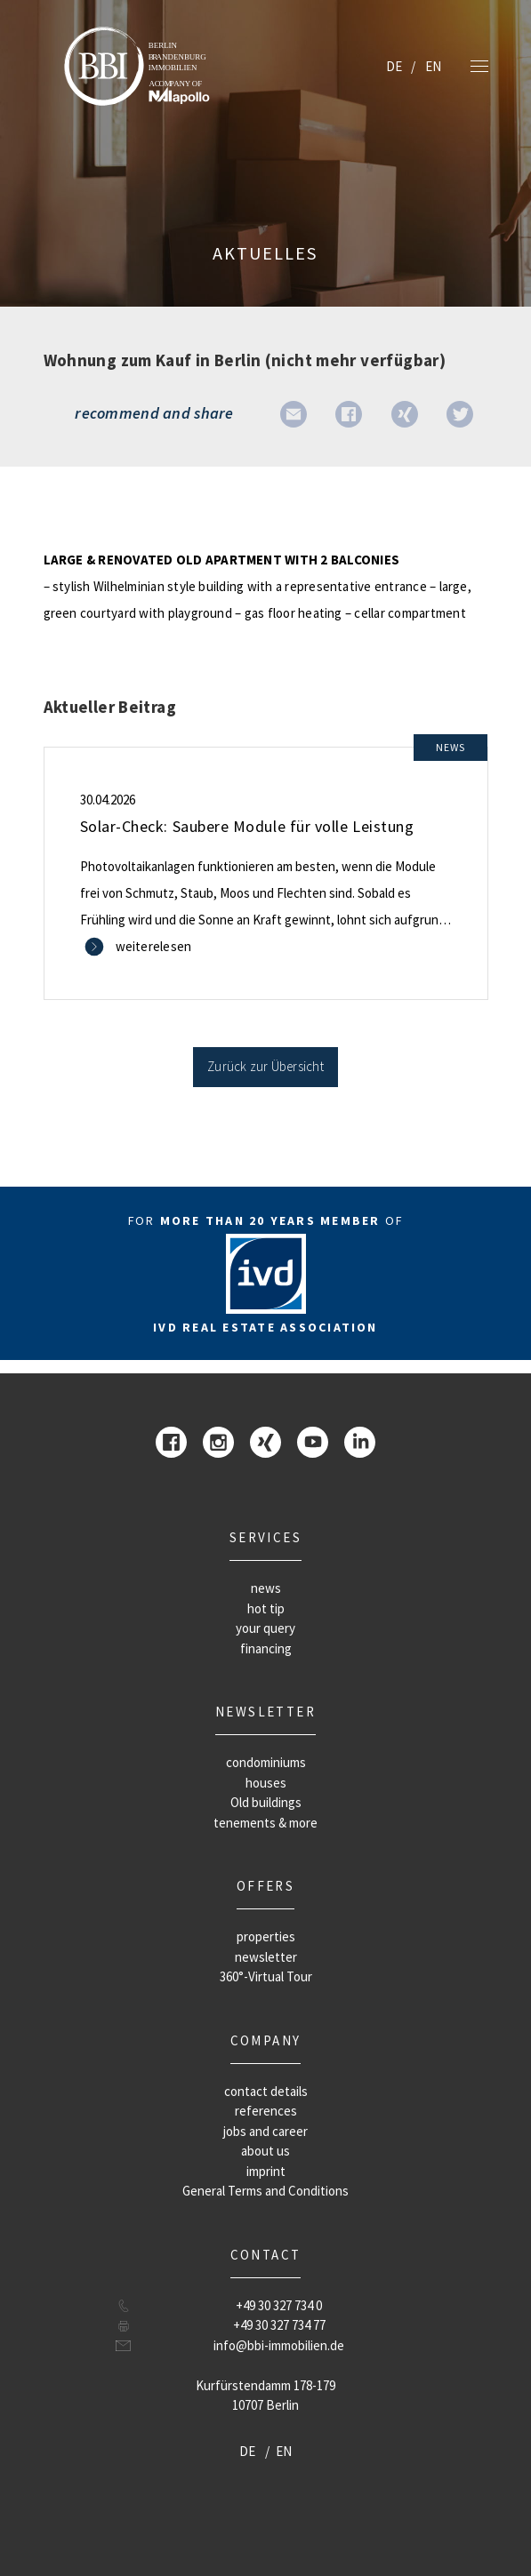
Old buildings (266, 1802)
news (266, 1588)
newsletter (265, 1711)
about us (265, 2150)
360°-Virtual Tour (266, 1976)
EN (433, 66)
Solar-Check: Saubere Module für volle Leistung (247, 826)
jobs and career (265, 2131)
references (266, 2110)
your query (265, 1628)
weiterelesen (154, 946)
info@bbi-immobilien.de (278, 2345)
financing (266, 1648)
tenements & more (265, 1822)
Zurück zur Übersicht (265, 1066)
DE (394, 66)
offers (265, 1885)
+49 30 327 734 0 (279, 2305)
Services (265, 1537)
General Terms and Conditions (265, 2190)
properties (266, 1936)
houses (265, 1782)
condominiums (266, 1762)
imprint (266, 2171)
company (266, 2040)
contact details (266, 2091)
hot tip (266, 1608)
